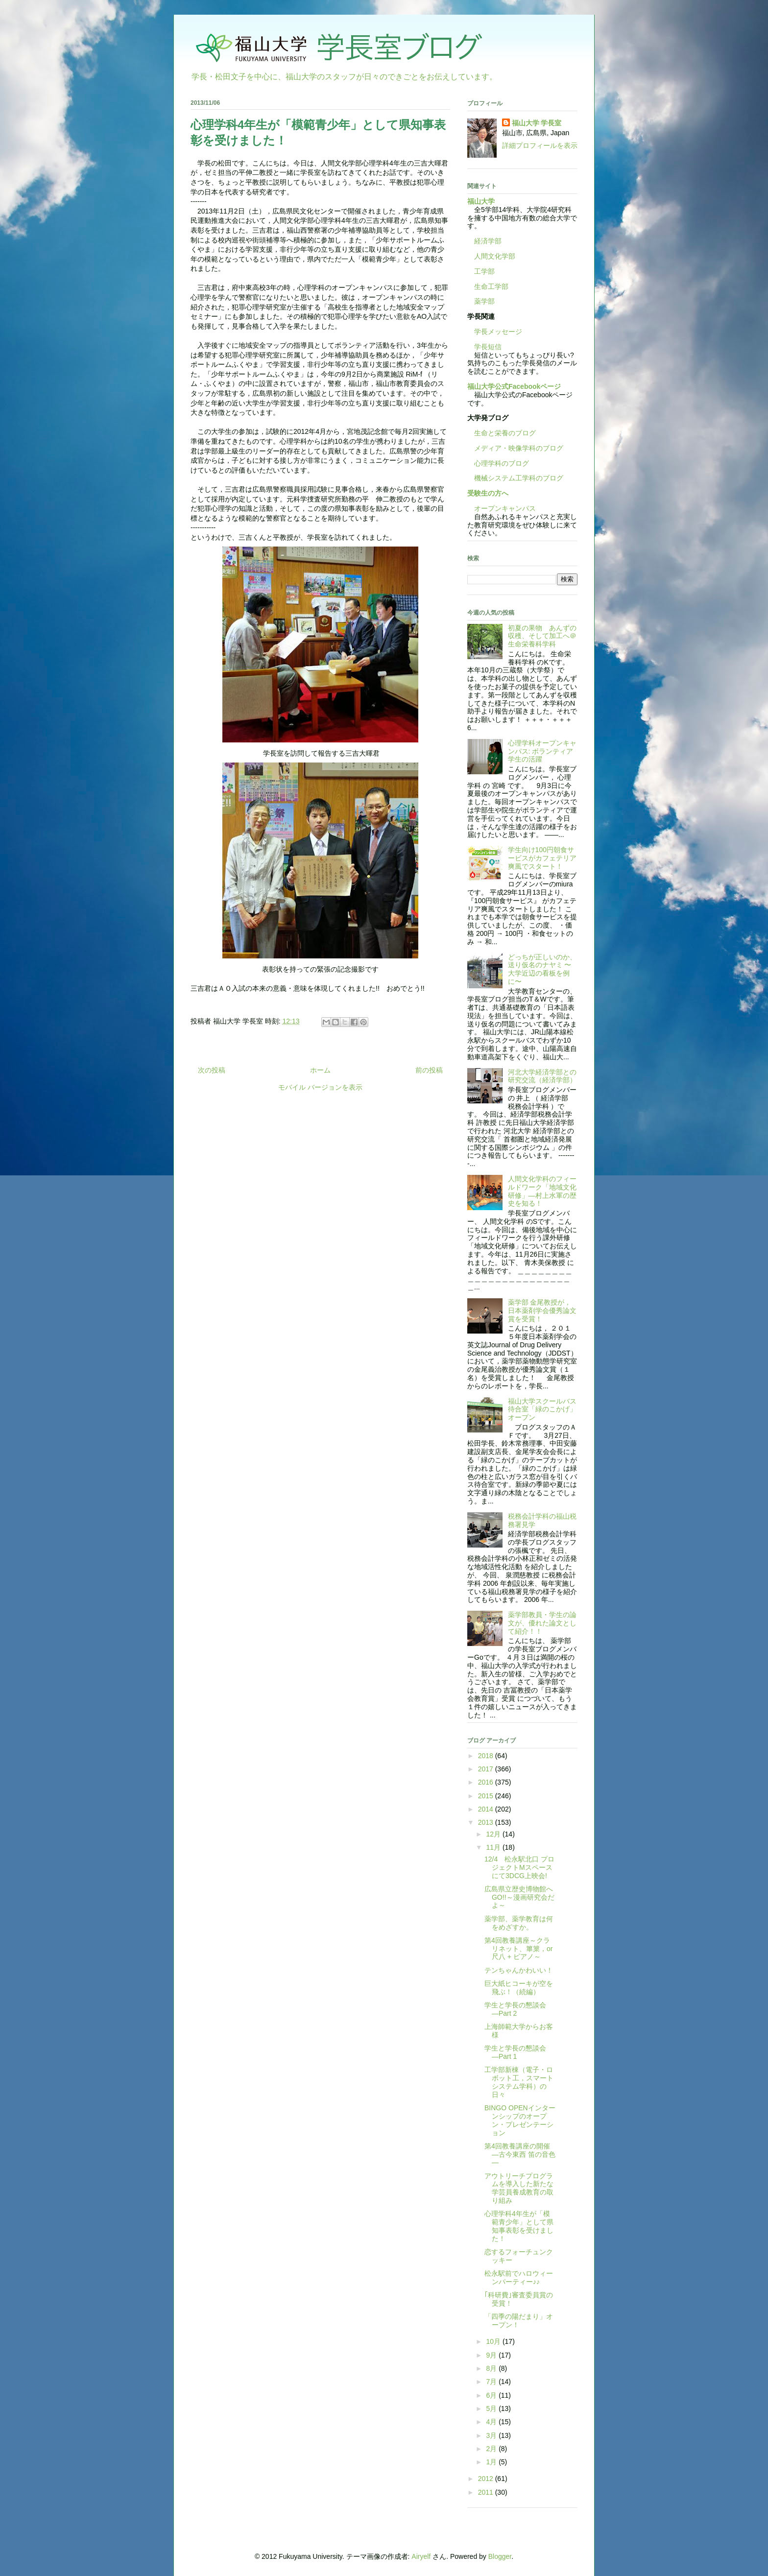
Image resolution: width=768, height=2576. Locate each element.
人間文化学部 (494, 256)
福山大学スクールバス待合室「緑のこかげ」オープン (542, 1409)
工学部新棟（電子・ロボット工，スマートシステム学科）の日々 (518, 2082)
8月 (492, 2368)
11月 (494, 1847)
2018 (486, 1756)
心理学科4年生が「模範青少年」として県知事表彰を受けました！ (518, 2226)
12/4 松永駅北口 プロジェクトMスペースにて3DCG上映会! (519, 1867)
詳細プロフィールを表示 (539, 145)
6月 (492, 2395)
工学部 (484, 271)
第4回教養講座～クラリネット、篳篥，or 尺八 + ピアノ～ (518, 1948)
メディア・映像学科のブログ (515, 448)
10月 (494, 2341)
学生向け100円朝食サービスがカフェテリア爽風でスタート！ (542, 858)
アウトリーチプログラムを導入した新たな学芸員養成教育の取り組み (518, 2188)
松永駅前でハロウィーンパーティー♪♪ (518, 2277)
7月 (492, 2381)
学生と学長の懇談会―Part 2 (515, 2009)
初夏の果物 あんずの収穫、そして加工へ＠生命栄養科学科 (542, 636)
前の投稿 (429, 1070)
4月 (492, 2422)
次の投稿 (211, 1070)
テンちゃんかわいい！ (518, 1970)
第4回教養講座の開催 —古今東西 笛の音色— (519, 2154)
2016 (486, 1782)
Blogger (499, 2556)
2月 (492, 2449)
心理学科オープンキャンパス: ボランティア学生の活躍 (542, 751)
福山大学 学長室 (537, 123)
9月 (492, 2355)
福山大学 (481, 201)
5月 (492, 2408)
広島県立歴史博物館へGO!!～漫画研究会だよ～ (519, 1897)
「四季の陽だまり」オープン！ (518, 2321)
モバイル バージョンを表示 (320, 1087)
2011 (486, 2492)
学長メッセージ (494, 331)
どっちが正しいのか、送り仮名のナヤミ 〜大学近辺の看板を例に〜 (542, 969)
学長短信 (484, 347)
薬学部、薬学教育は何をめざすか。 (518, 1923)
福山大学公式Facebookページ (514, 386)
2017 (486, 1769)
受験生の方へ (487, 493)
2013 (486, 1822)
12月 (494, 1834)
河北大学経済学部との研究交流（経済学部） (542, 1076)
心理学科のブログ (498, 463)
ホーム (320, 1070)
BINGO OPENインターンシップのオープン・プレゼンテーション (519, 2120)
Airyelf (421, 2556)
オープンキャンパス (501, 508)
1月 (492, 2462)
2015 (486, 1796)
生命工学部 (491, 286)
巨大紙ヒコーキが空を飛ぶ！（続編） (518, 1988)
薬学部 (484, 301)
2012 (486, 2478)
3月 (492, 2435)
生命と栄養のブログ (501, 433)
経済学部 (488, 241)
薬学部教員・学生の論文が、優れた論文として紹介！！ (542, 1623)
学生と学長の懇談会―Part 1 (515, 2052)
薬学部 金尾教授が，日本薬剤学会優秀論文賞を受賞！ (542, 1310)
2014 (486, 1809)
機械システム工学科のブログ (515, 478)
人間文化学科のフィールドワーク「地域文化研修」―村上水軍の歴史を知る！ (542, 1191)
